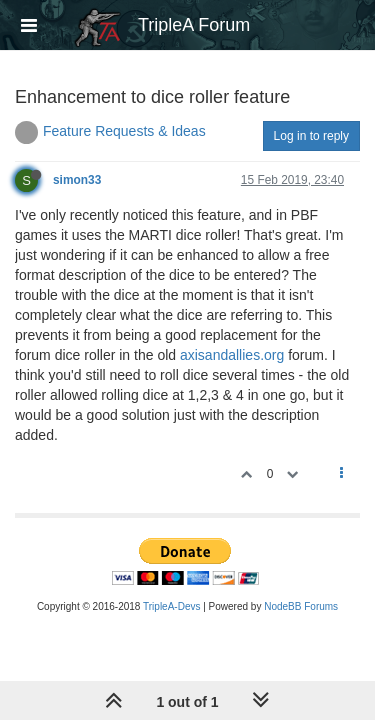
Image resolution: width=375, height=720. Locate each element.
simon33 (77, 180)
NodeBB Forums (301, 606)
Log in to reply (311, 136)
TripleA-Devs (171, 606)
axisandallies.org (232, 355)
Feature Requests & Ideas (124, 131)
